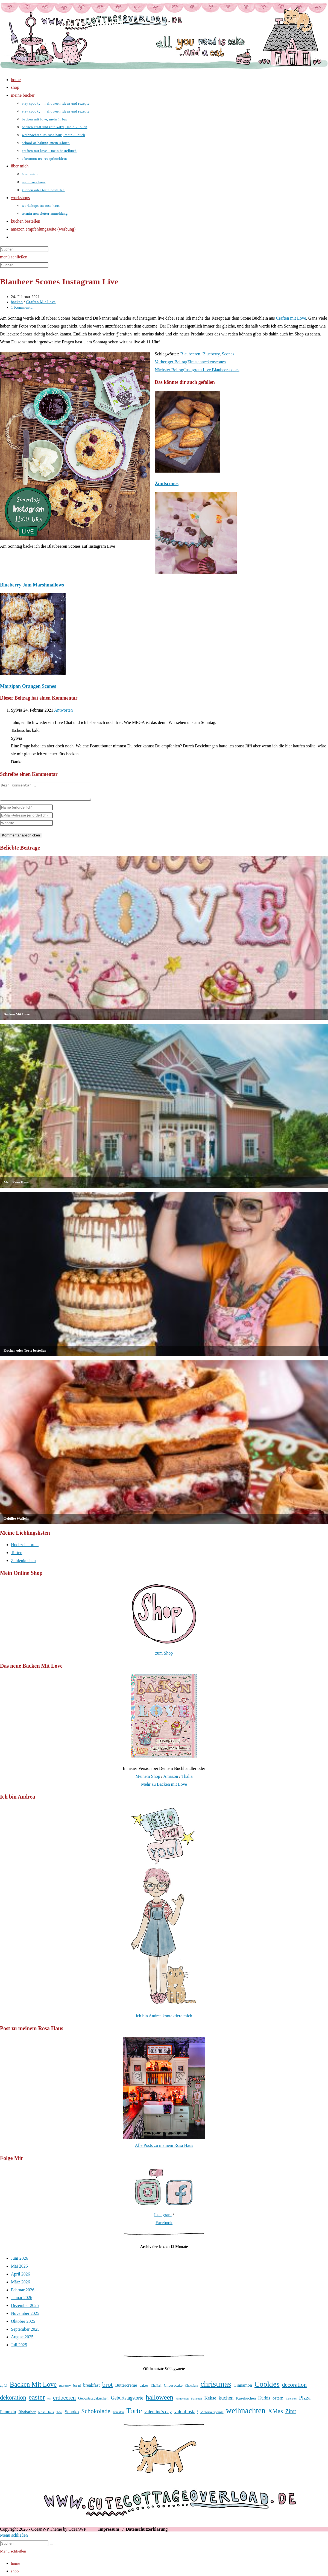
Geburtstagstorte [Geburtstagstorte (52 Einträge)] (127, 2401)
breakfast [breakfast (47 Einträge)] (91, 2388)
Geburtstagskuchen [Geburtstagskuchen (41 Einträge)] (93, 2401)
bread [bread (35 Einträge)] (77, 2389)
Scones (228, 354)
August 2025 (22, 2340)
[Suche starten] (51, 2547)
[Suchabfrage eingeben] (24, 249)
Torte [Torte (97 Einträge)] (134, 2414)
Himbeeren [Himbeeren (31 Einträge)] (182, 2401)
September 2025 (25, 2332)
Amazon (170, 1779)
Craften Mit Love (41, 302)
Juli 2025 (19, 2348)
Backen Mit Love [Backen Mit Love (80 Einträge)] (33, 2387)
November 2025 (25, 2316)
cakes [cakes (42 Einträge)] (143, 2388)
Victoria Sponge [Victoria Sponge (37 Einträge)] (212, 2415)
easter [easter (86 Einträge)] (37, 2400)
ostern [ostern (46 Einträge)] (278, 2401)
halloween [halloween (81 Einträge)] (159, 2400)
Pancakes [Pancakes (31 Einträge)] (291, 2401)
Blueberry (211, 354)
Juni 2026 (19, 2261)
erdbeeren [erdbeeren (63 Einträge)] (64, 2401)
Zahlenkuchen (23, 1563)
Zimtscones (166, 483)
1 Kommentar (22, 307)
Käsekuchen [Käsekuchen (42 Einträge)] (246, 2401)
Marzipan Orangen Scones (28, 686)
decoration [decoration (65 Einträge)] (294, 2388)
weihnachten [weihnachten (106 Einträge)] (246, 2413)
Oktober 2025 (23, 2324)
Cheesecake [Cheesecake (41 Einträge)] (173, 2388)
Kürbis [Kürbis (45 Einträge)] (264, 2401)
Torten (16, 1556)
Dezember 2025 (25, 2308)
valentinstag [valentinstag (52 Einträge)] (186, 2415)
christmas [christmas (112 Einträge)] (215, 2387)
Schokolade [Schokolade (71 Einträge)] (95, 2414)
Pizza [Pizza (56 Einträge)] (305, 2401)
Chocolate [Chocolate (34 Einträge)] (191, 2389)
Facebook (164, 2226)
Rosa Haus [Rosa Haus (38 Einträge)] (46, 2415)
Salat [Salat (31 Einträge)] (59, 2415)
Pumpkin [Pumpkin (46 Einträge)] (8, 2415)
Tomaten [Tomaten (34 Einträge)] (118, 2415)
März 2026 (20, 2285)
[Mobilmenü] (13, 257)
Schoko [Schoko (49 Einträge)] (72, 2415)
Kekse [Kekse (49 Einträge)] (210, 2401)
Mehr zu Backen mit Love (164, 1787)
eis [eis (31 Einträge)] (49, 2401)
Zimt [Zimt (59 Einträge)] (290, 2415)
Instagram (163, 2218)
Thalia (187, 1779)
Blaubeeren (190, 354)
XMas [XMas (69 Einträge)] (275, 2414)
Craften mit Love (291, 318)
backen (17, 302)
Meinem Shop (147, 1779)
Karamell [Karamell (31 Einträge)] (196, 2401)
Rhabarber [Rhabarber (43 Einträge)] (27, 2415)
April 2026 (20, 2277)
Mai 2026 (19, 2269)
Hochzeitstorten (25, 1548)
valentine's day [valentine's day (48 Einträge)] (158, 2415)
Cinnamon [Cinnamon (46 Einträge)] (243, 2388)
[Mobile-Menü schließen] (14, 2538)
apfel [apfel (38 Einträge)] (3, 2389)
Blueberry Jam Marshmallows (32, 585)
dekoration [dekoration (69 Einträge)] (13, 2400)
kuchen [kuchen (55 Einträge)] (226, 2401)
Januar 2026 (21, 2300)
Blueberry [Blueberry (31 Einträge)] (65, 2389)
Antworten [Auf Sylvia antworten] (63, 710)
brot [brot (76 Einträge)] (107, 2387)
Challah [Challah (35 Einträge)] (156, 2389)
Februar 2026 (22, 2293)
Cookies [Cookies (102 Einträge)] (267, 2387)
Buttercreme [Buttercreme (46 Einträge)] (126, 2388)
